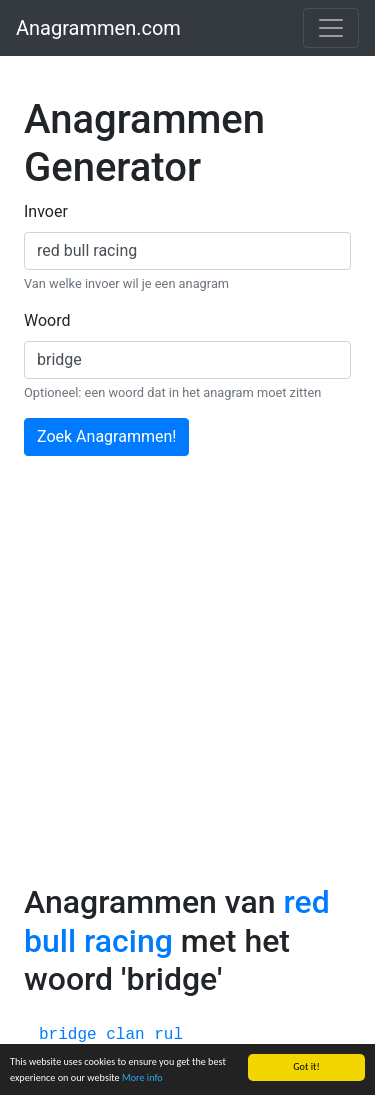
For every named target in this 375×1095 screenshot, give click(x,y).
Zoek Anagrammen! (106, 436)
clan (125, 1035)
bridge (68, 1035)
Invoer (46, 211)
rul (168, 1035)
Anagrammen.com (98, 28)
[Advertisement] (187, 685)
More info (142, 1078)
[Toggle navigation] (331, 28)
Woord (47, 320)
